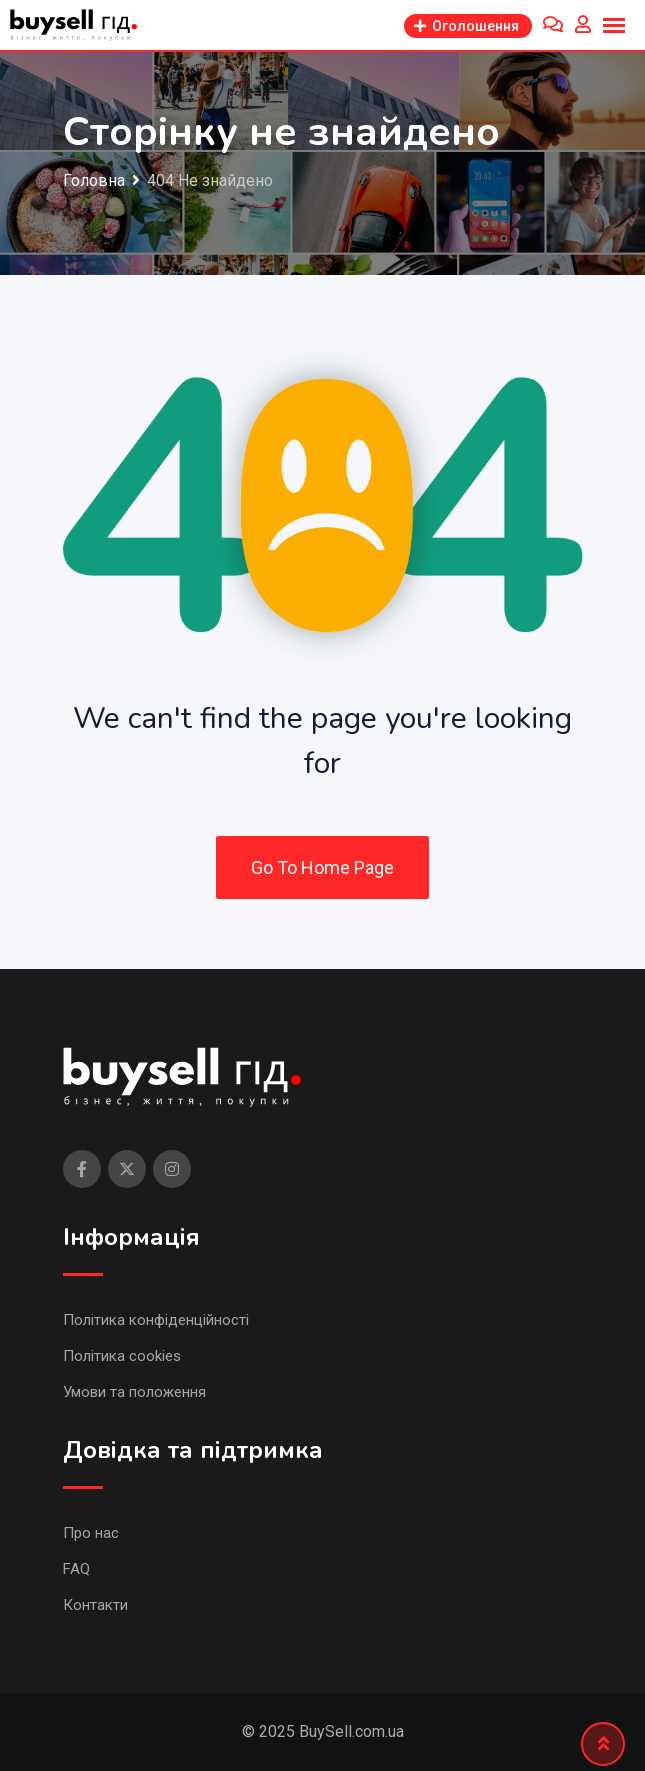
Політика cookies (122, 1356)
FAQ (76, 1569)
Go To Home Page (322, 867)
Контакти (95, 1605)
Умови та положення (134, 1392)
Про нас (91, 1533)
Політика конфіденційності (156, 1320)
